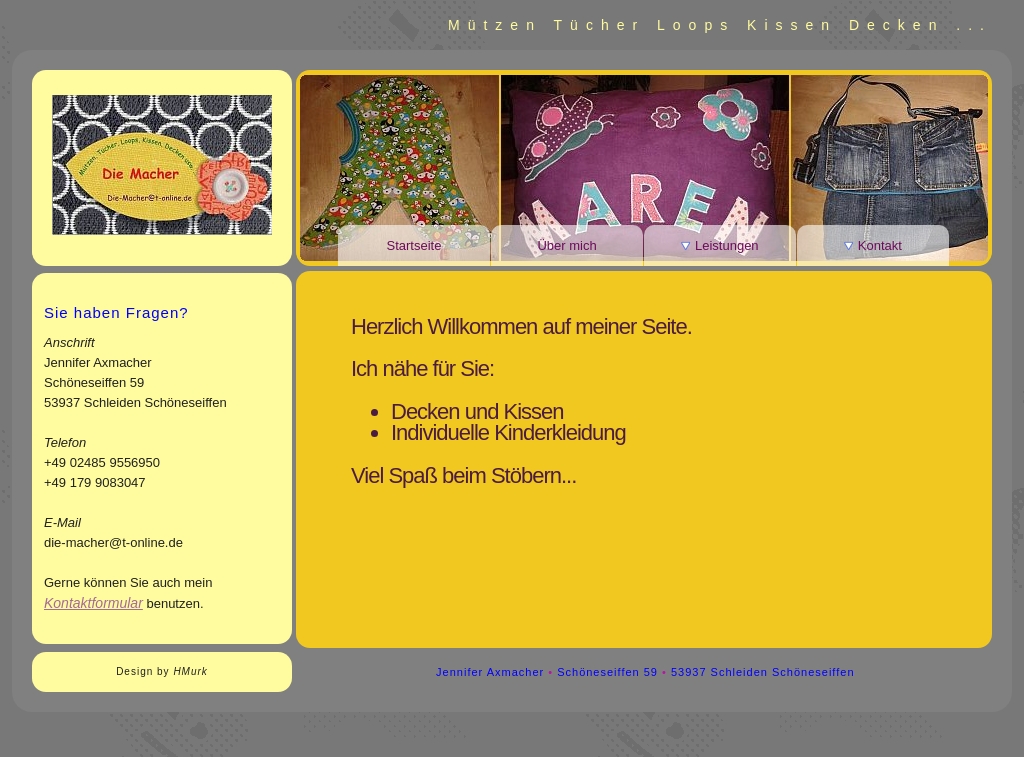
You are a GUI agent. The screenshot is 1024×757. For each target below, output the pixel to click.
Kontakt (873, 245)
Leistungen (719, 245)
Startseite (414, 245)
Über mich (566, 245)
